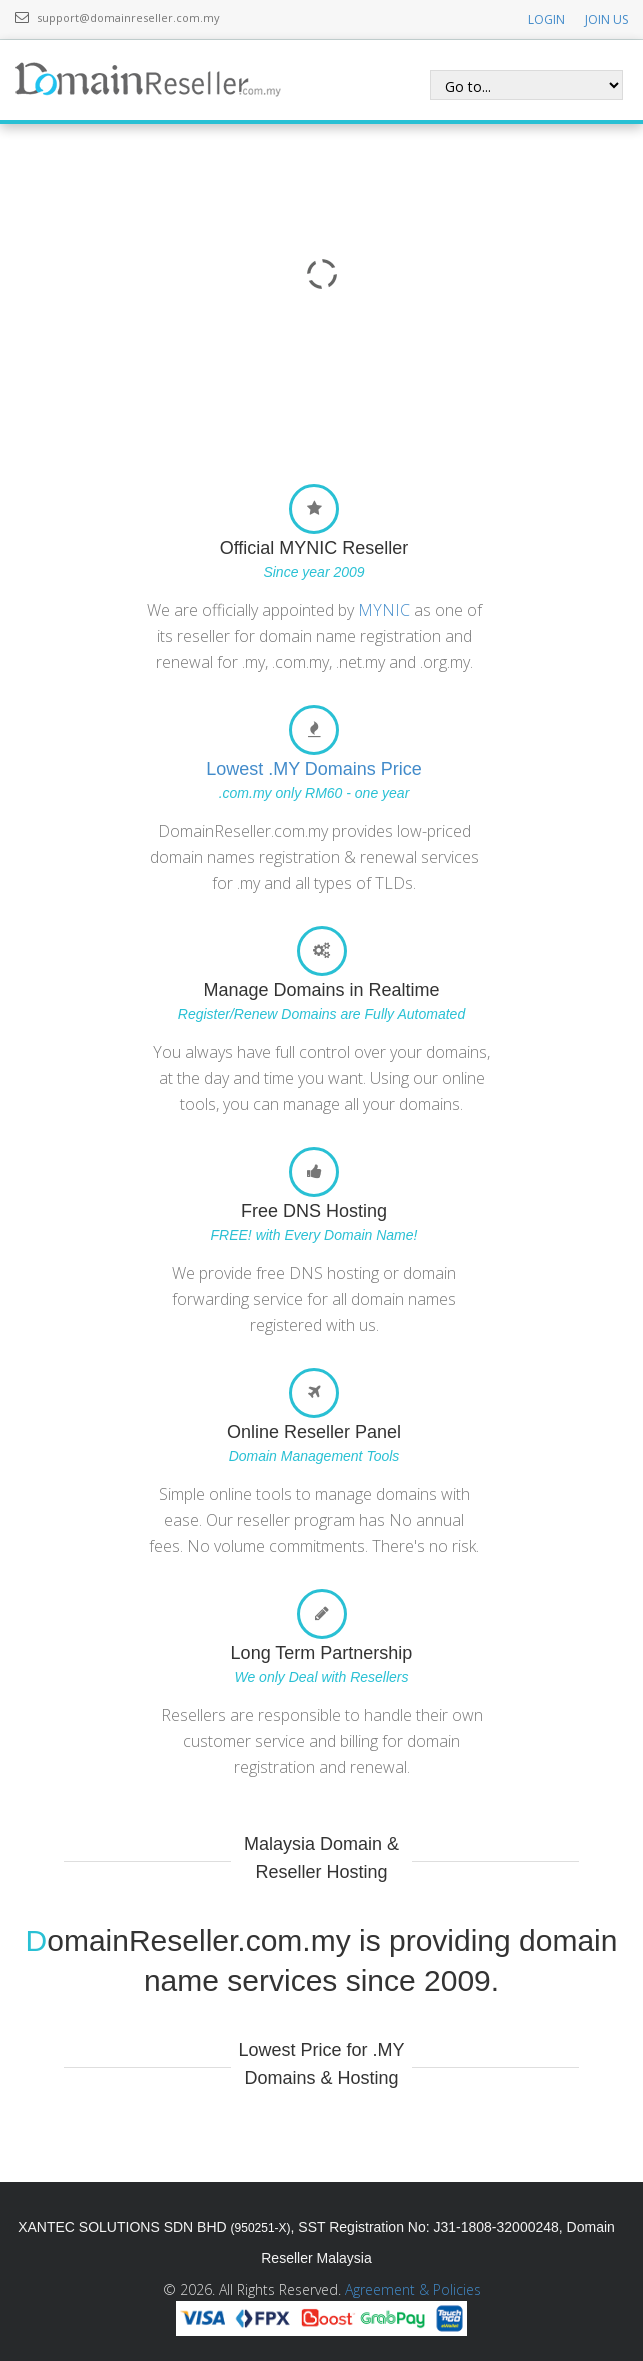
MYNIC (384, 610)
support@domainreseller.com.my (128, 17)
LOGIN (546, 19)
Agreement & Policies (413, 2289)
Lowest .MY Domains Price (314, 769)
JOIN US (606, 19)
